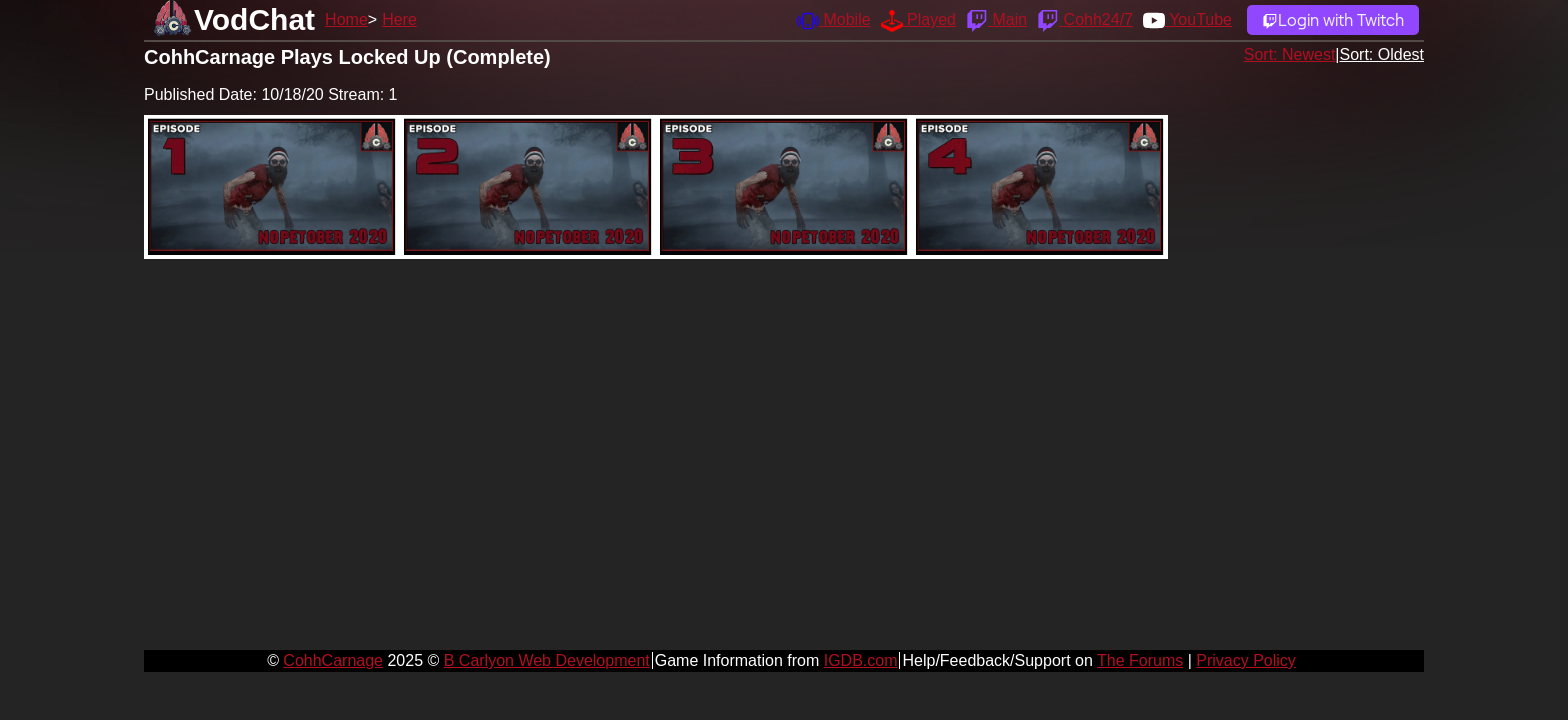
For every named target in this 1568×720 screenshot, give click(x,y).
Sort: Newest (1290, 54)
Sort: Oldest (1382, 54)
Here (399, 19)
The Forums (1140, 660)
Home (346, 19)
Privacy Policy (1246, 660)
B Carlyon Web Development (547, 660)
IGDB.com (861, 660)
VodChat (254, 19)
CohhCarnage (333, 660)
